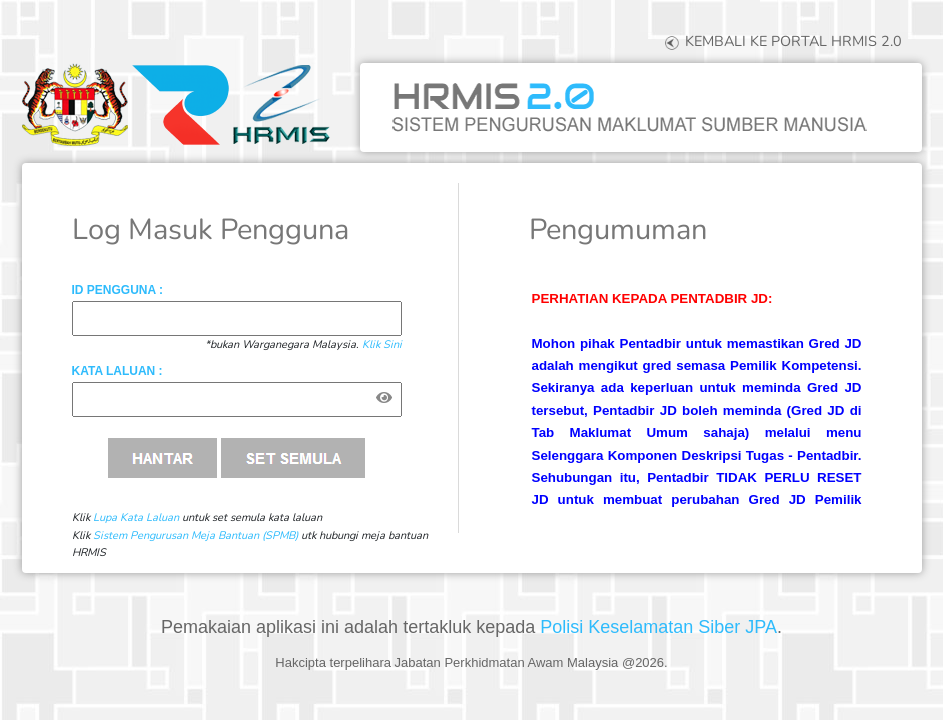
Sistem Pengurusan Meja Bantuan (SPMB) (195, 535)
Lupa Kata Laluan (136, 517)
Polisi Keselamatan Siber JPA (658, 627)
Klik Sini (382, 344)
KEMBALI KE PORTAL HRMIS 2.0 (781, 41)
